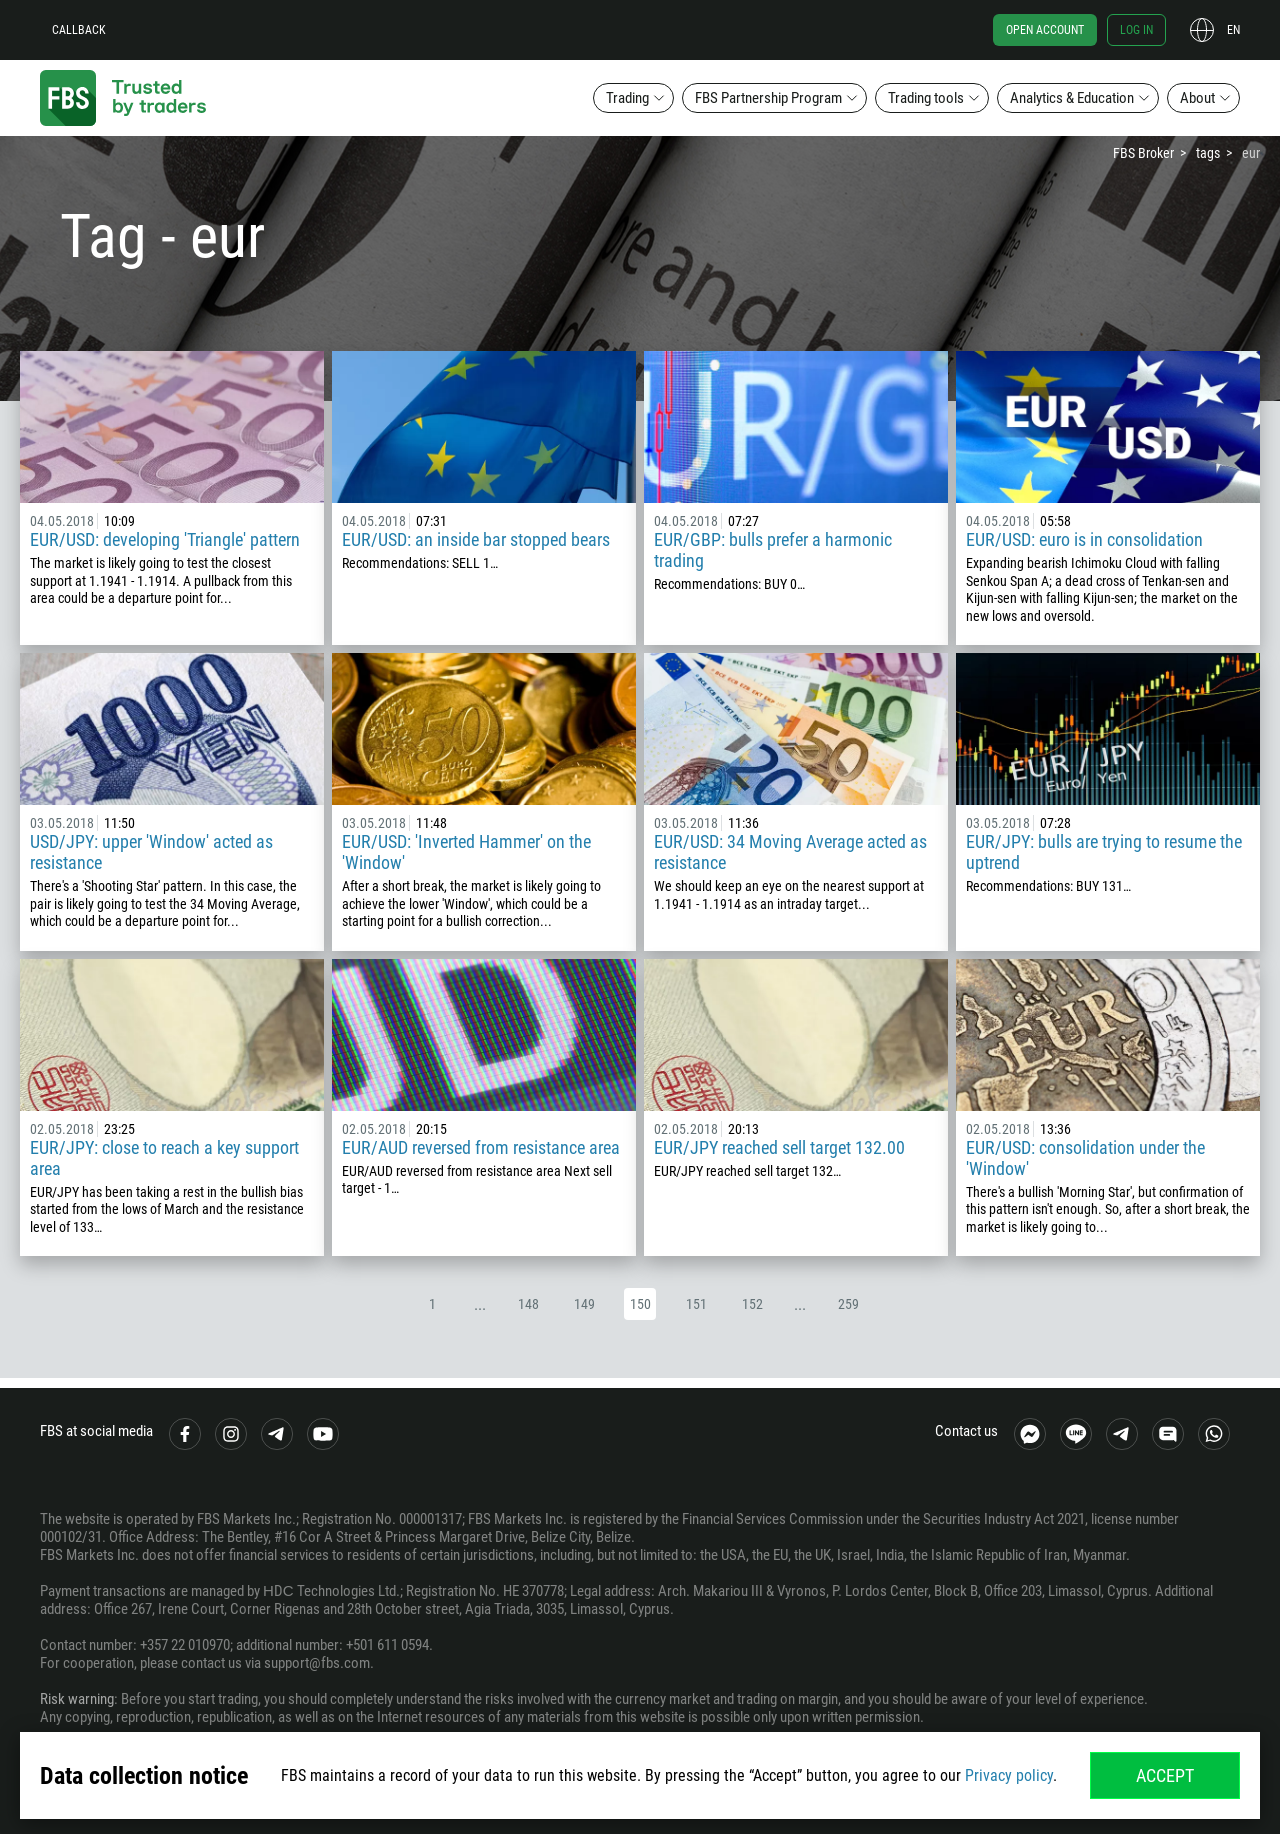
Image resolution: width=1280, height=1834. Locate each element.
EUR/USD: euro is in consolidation (1084, 539)
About (1197, 98)
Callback (79, 30)
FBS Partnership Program (768, 98)
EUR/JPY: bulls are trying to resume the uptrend (1104, 852)
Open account (1045, 30)
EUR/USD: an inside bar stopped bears (476, 539)
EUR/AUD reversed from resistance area (481, 1147)
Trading (627, 98)
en (1233, 30)
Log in (1136, 30)
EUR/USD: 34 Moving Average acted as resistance (790, 852)
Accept (1165, 1775)
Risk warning (77, 1699)
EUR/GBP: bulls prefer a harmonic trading (773, 550)
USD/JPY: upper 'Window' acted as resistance (151, 852)
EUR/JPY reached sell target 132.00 (779, 1147)
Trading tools (926, 98)
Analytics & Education (1072, 98)
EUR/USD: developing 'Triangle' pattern (165, 539)
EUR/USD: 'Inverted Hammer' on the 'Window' (466, 852)
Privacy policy (1009, 1775)
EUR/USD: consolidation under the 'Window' (1085, 1158)
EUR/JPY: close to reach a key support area (164, 1158)
